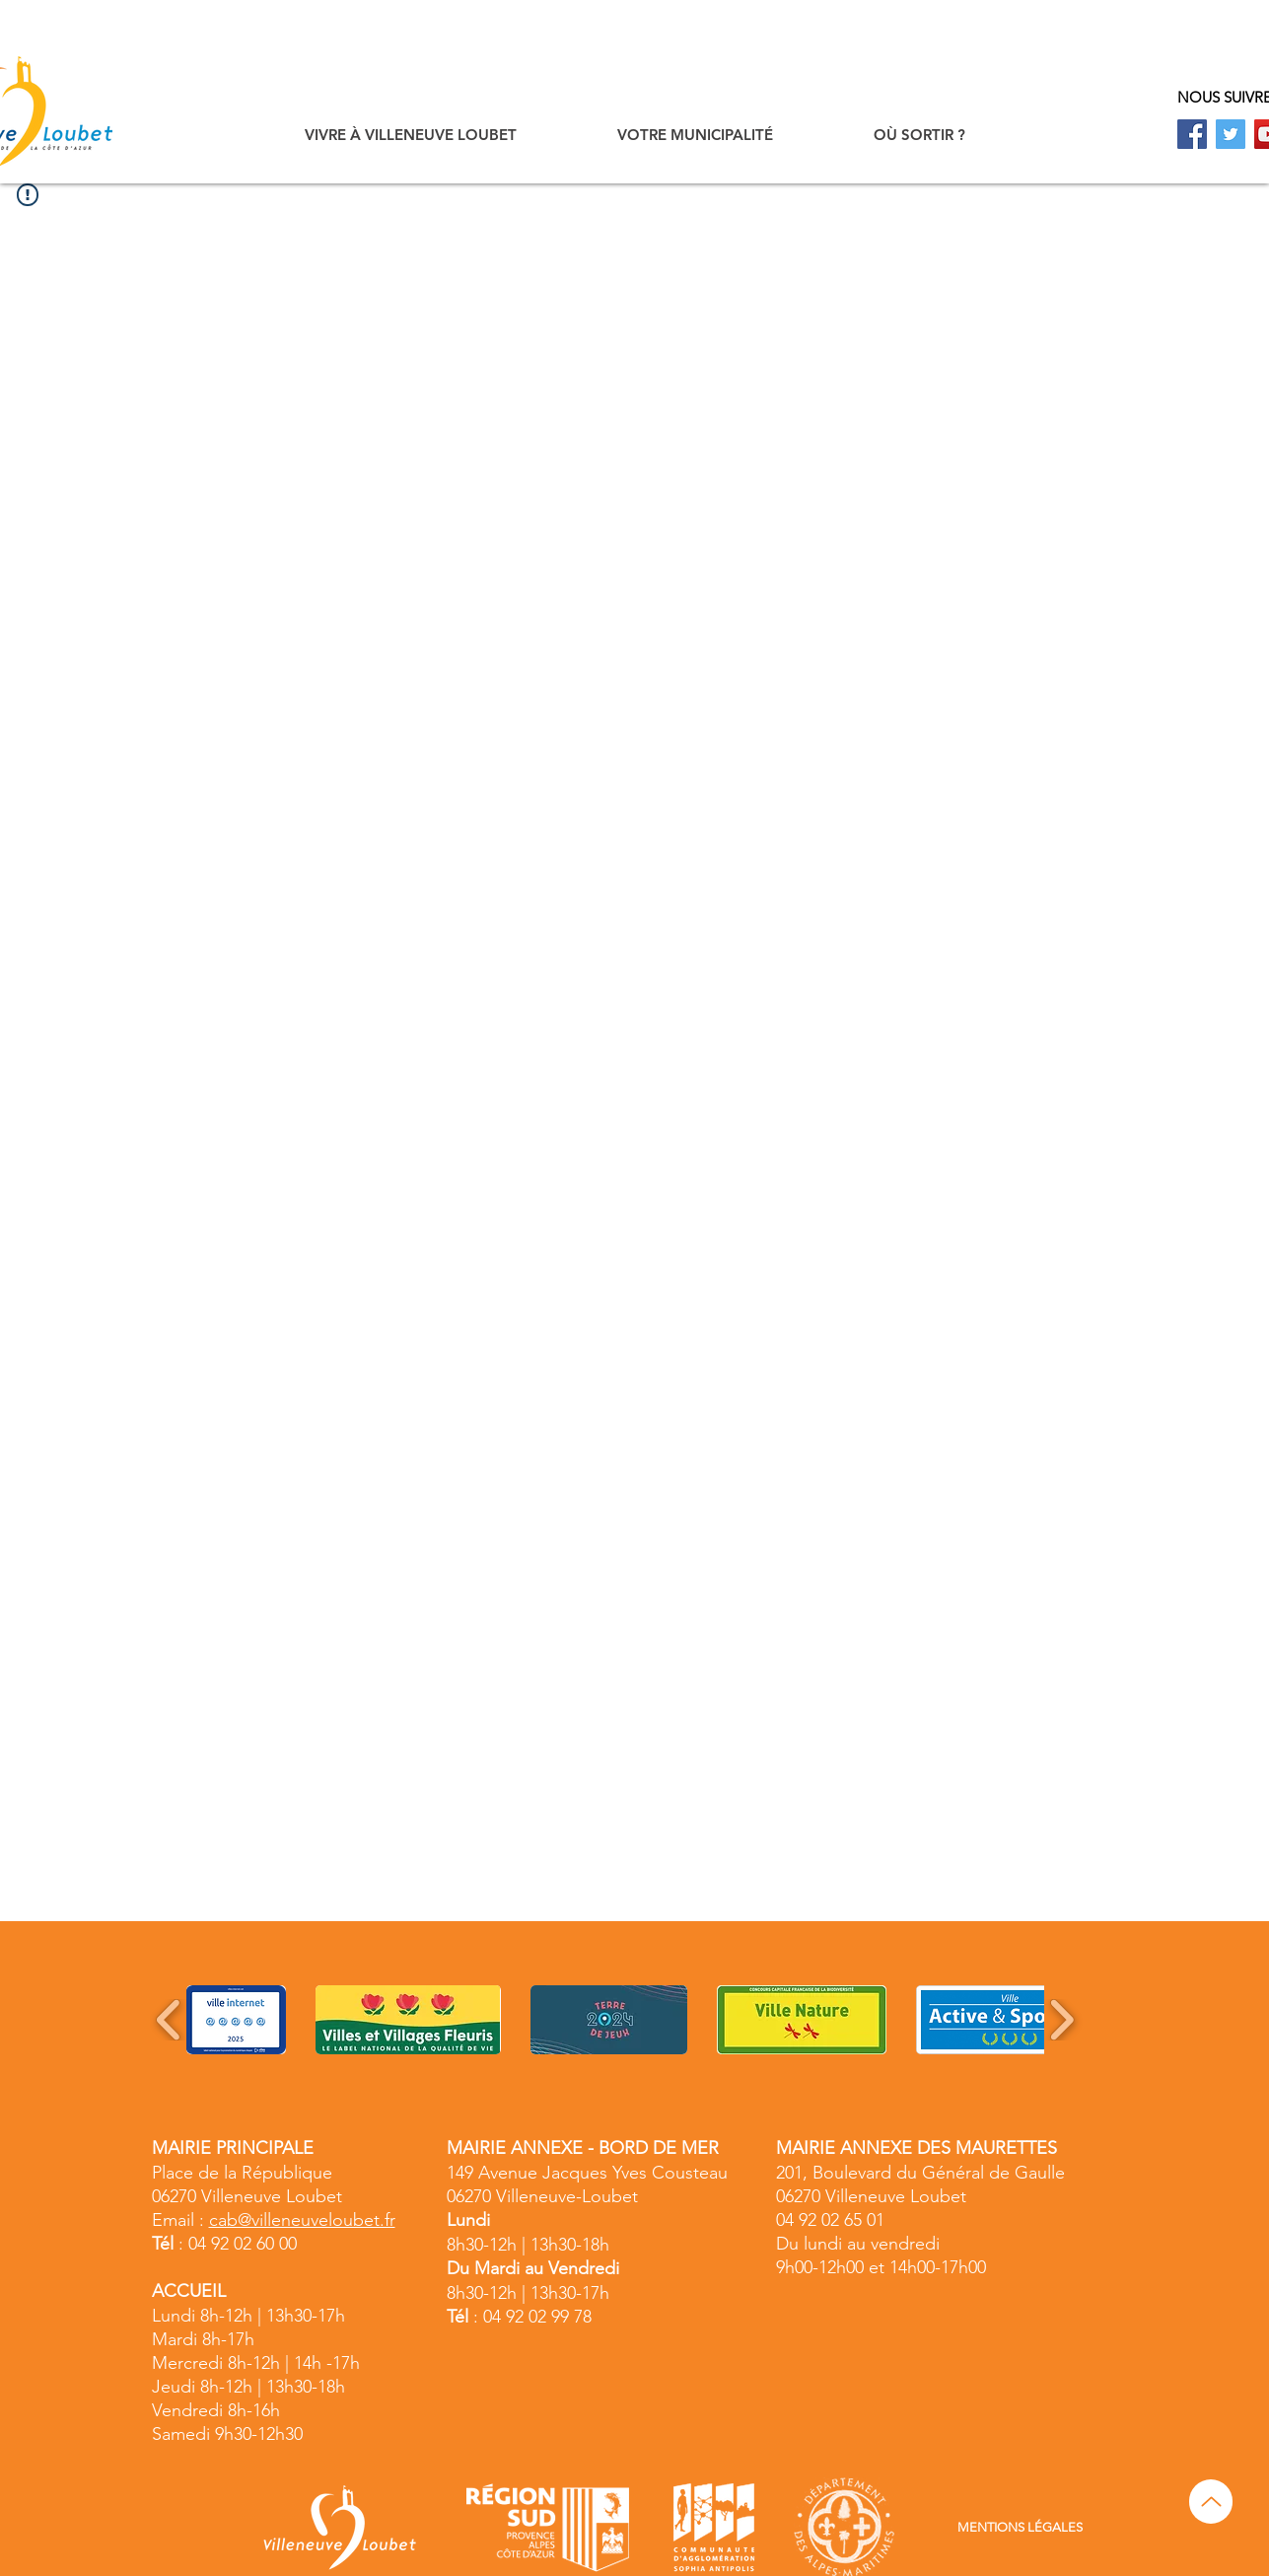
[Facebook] (1192, 134)
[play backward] (169, 2019)
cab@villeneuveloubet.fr (302, 2220)
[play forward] (1061, 2019)
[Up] (1211, 2501)
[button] (410, 134)
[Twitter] (1230, 134)
